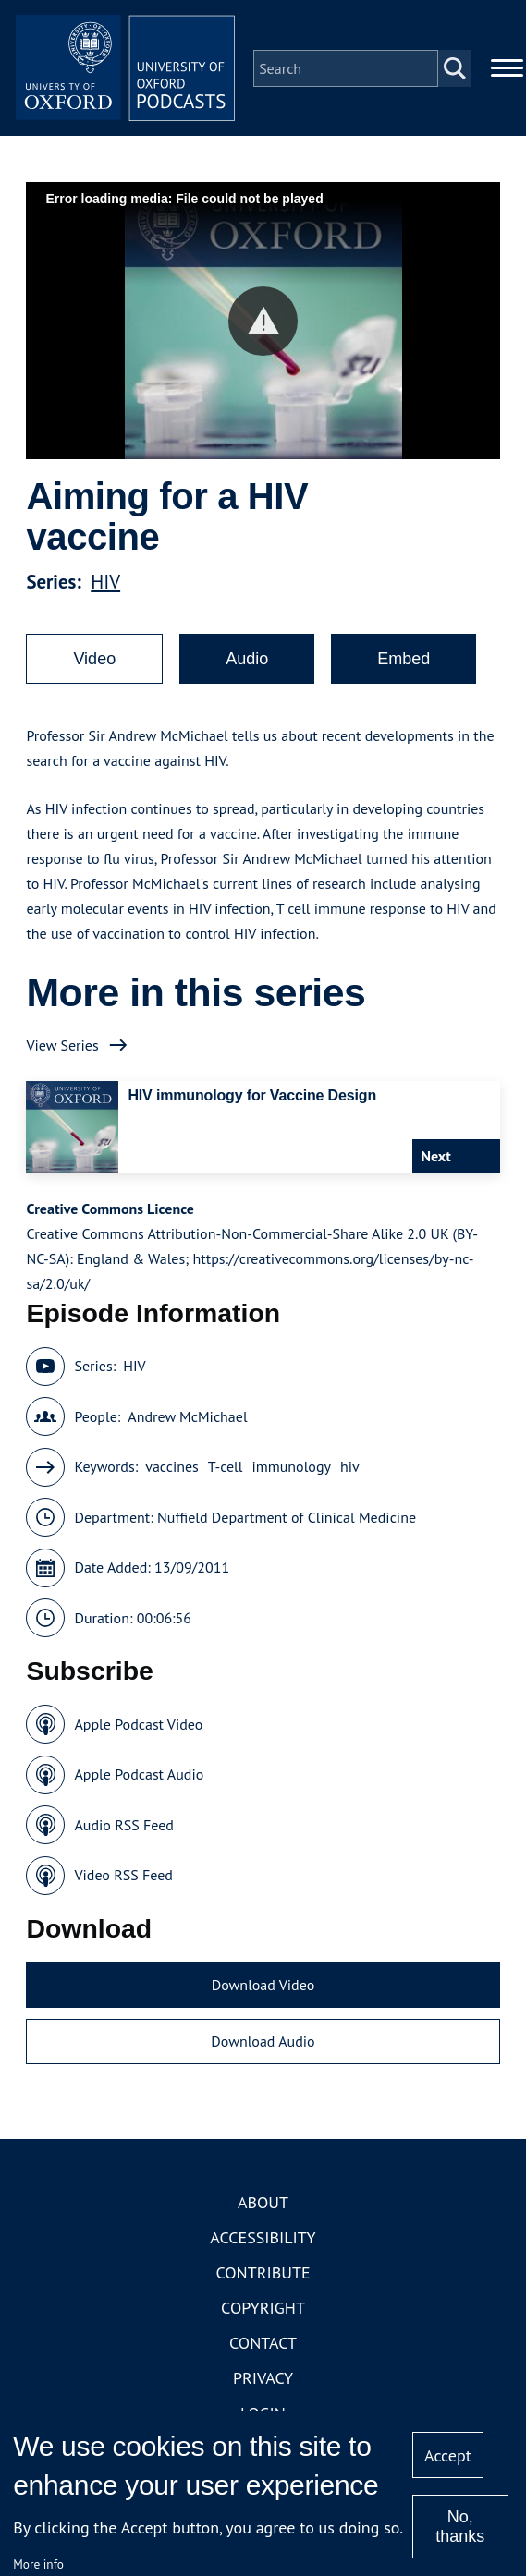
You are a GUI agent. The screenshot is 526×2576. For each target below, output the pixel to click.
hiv (350, 1468)
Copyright (263, 2308)
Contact (263, 2343)
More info (38, 2564)
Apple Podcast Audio (138, 1776)
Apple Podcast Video (138, 1725)
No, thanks (459, 2527)
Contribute (262, 2273)
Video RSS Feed (123, 1876)
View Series (62, 1046)
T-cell (225, 1468)
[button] (263, 322)
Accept (447, 2455)
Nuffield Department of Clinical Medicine (286, 1518)
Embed (403, 659)
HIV (105, 582)
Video (94, 659)
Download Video (263, 1985)
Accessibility (262, 2238)
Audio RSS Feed (123, 1826)
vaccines (172, 1468)
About (263, 2203)
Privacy (263, 2378)
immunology (291, 1468)
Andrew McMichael (187, 1417)
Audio (247, 659)
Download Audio (262, 2043)
